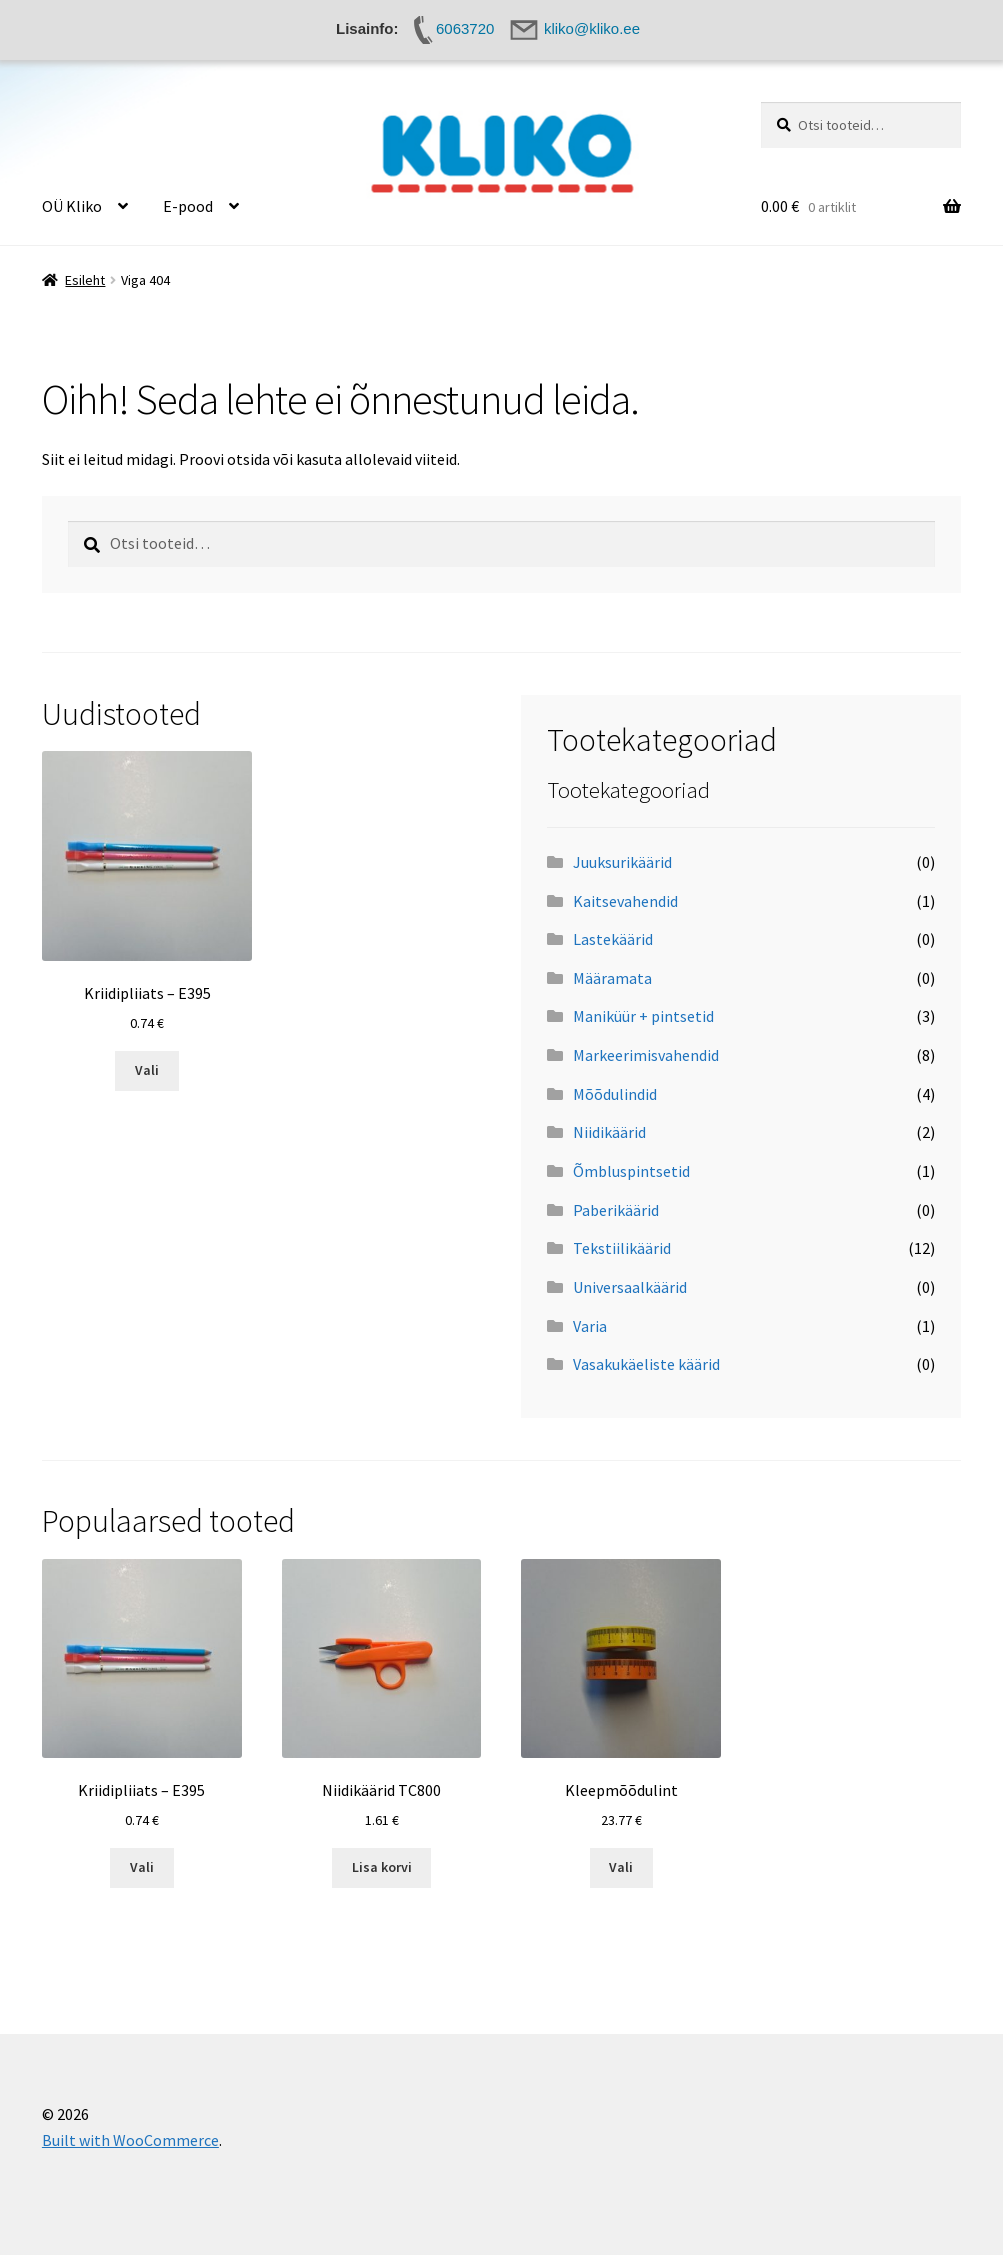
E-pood (188, 206)
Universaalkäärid (630, 1287)
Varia (590, 1326)
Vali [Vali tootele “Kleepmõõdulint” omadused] (621, 1867)
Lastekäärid (613, 939)
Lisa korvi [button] (382, 1867)
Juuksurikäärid (622, 862)
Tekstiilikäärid (622, 1248)
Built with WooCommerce (130, 2140)
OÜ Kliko (72, 206)
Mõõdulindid (615, 1094)
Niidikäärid (609, 1132)
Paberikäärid (616, 1210)
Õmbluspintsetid (631, 1171)
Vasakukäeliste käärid (646, 1364)
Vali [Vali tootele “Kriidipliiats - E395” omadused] (147, 1070)
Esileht (85, 280)
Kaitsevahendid (625, 901)
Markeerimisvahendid (646, 1055)
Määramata (612, 978)
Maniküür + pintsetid (643, 1016)
